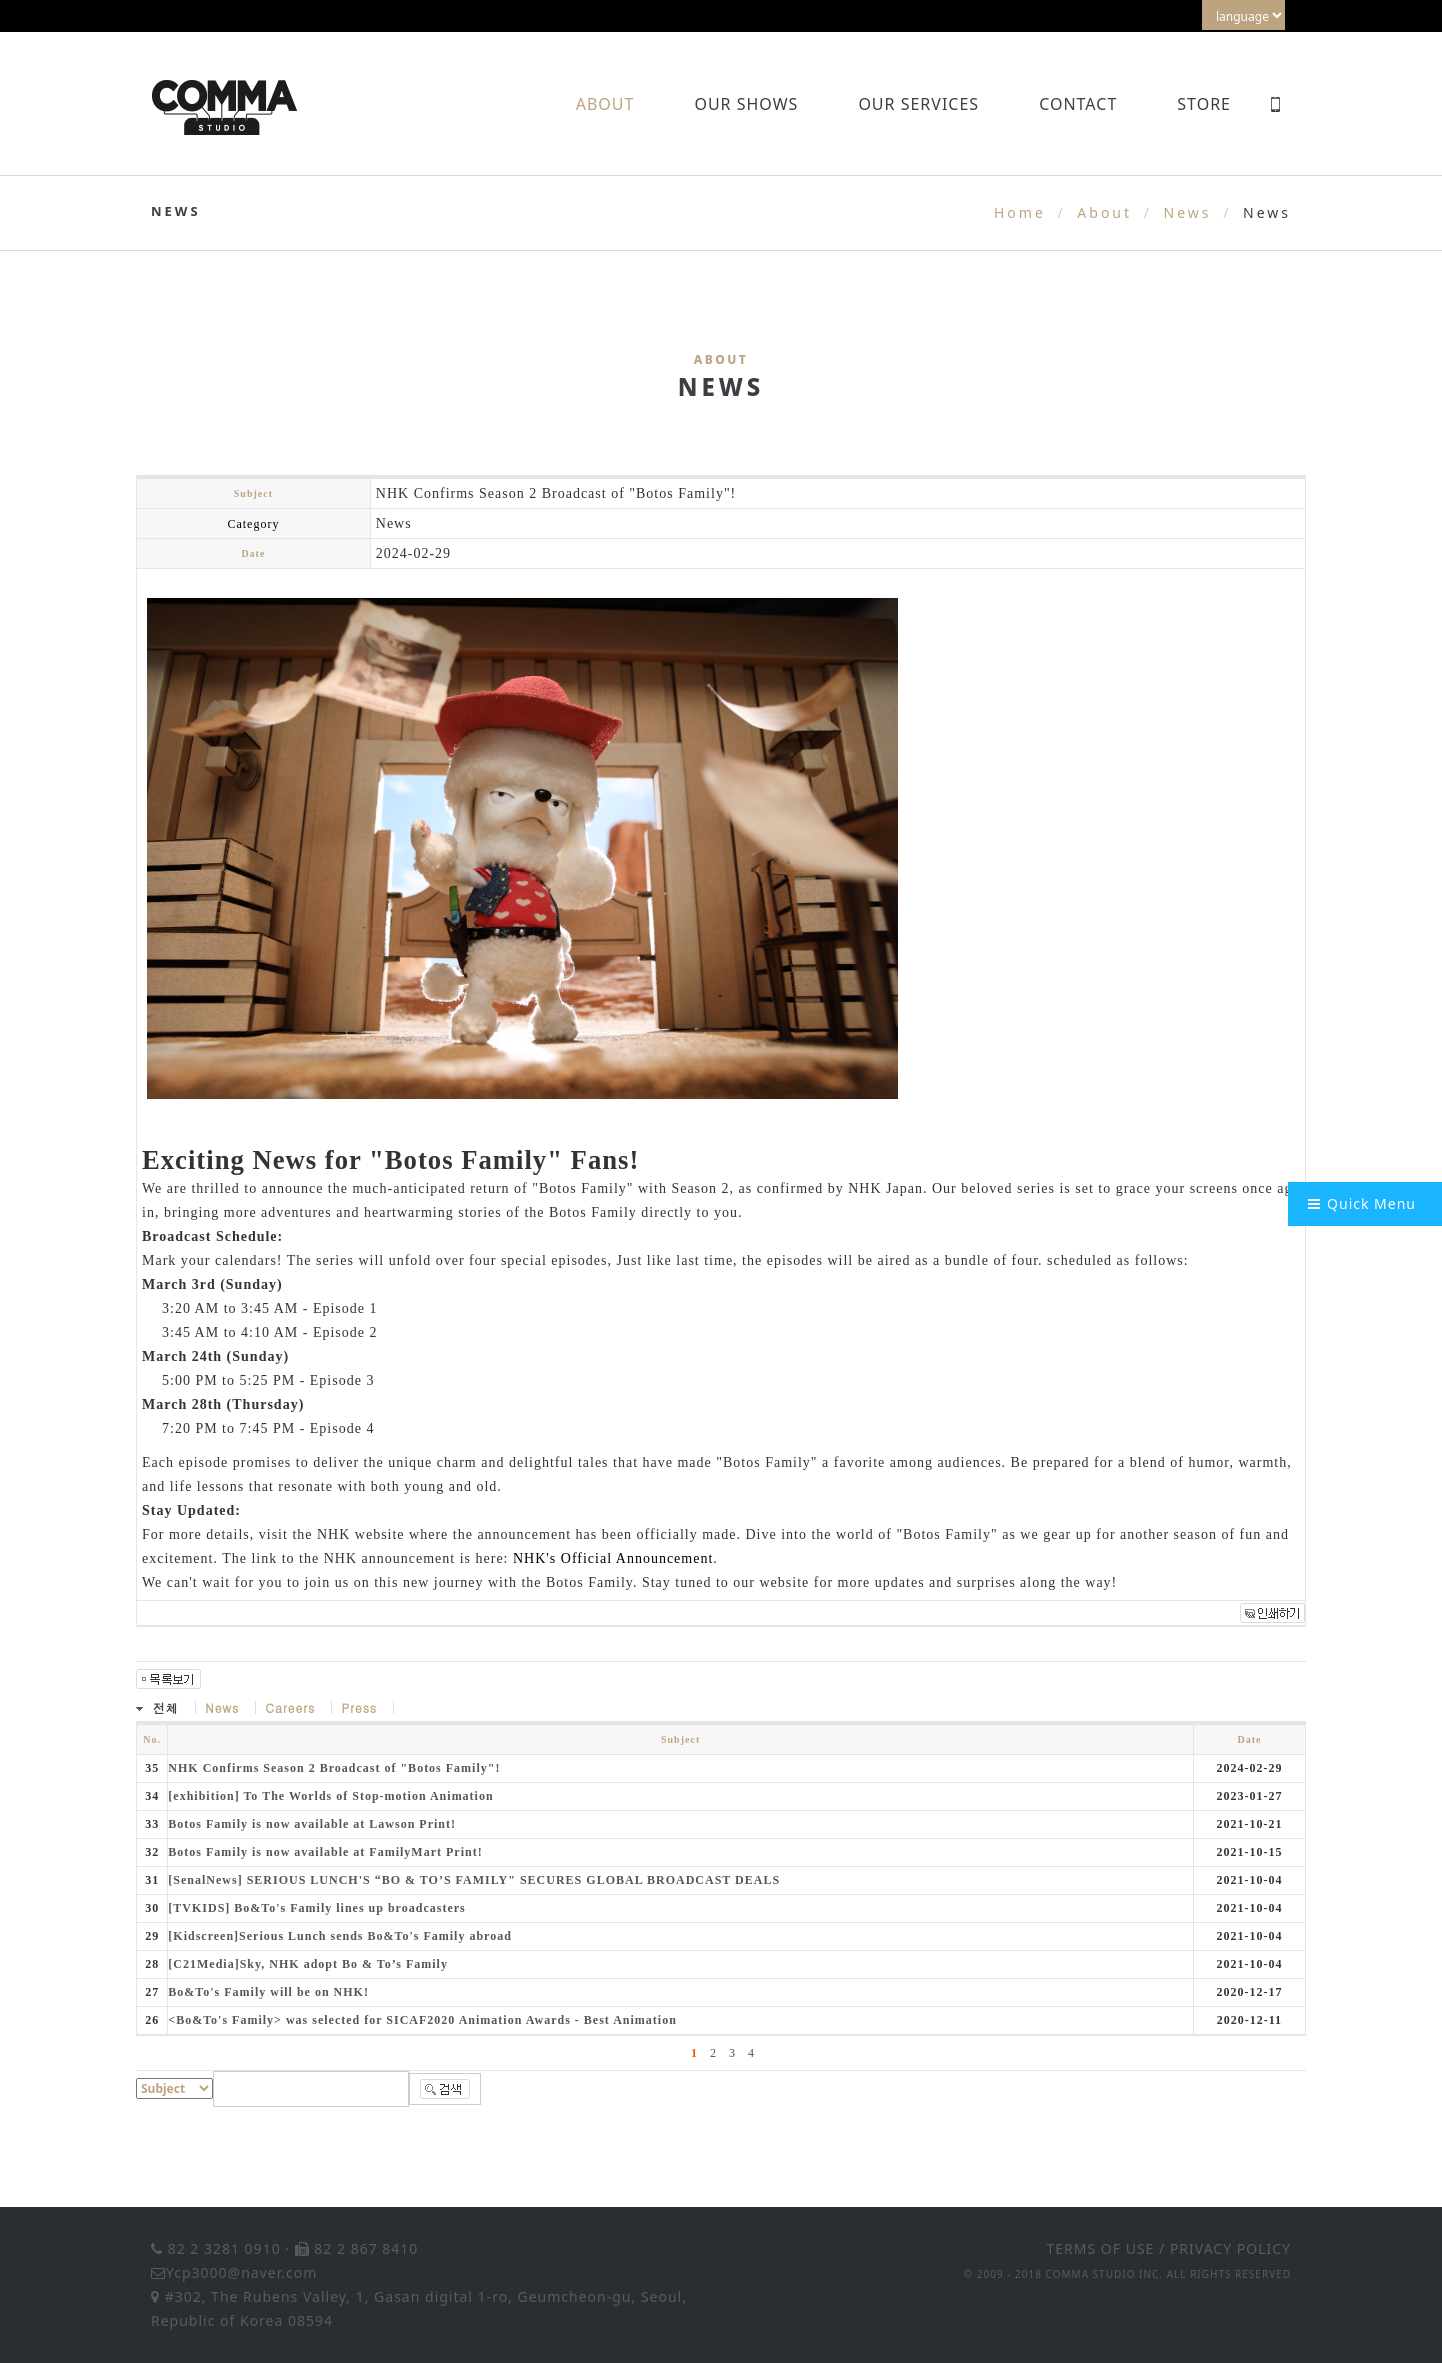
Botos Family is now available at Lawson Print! (312, 1824)
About (605, 104)
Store (1204, 104)
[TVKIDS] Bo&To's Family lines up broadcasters (316, 1908)
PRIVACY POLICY (1230, 2248)
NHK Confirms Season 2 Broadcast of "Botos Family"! (334, 1768)
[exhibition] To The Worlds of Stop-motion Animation (330, 1796)
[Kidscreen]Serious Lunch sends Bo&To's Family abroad (340, 1936)
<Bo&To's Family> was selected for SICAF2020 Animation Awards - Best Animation (422, 2020)
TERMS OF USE (1101, 2248)
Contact (1078, 104)
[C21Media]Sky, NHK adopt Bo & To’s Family (308, 1964)
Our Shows (746, 104)
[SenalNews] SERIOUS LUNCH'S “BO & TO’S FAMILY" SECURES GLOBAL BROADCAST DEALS (474, 1880)
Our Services (918, 104)
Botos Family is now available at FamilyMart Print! (325, 1852)
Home (1020, 212)
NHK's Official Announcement (613, 1558)
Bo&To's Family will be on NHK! (268, 1992)
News (1188, 212)
